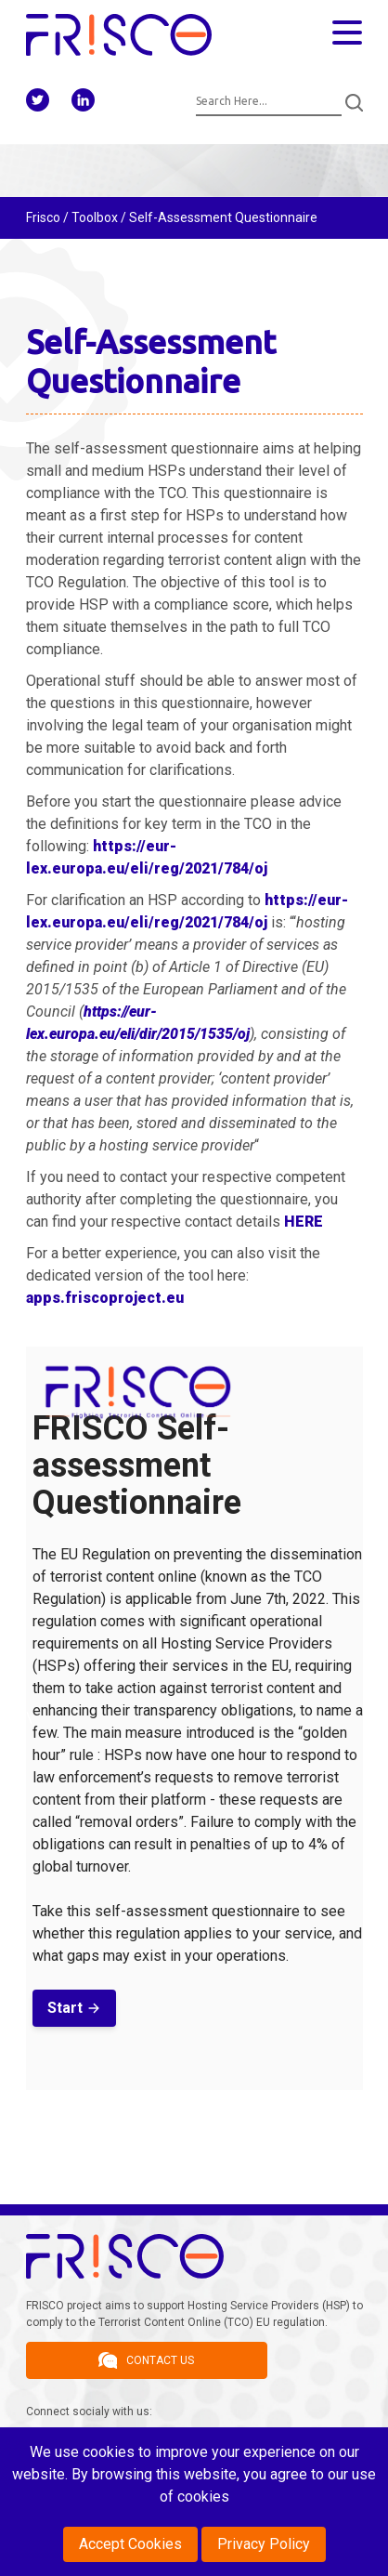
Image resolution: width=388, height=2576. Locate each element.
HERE (303, 1221)
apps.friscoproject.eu (105, 1298)
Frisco (43, 217)
